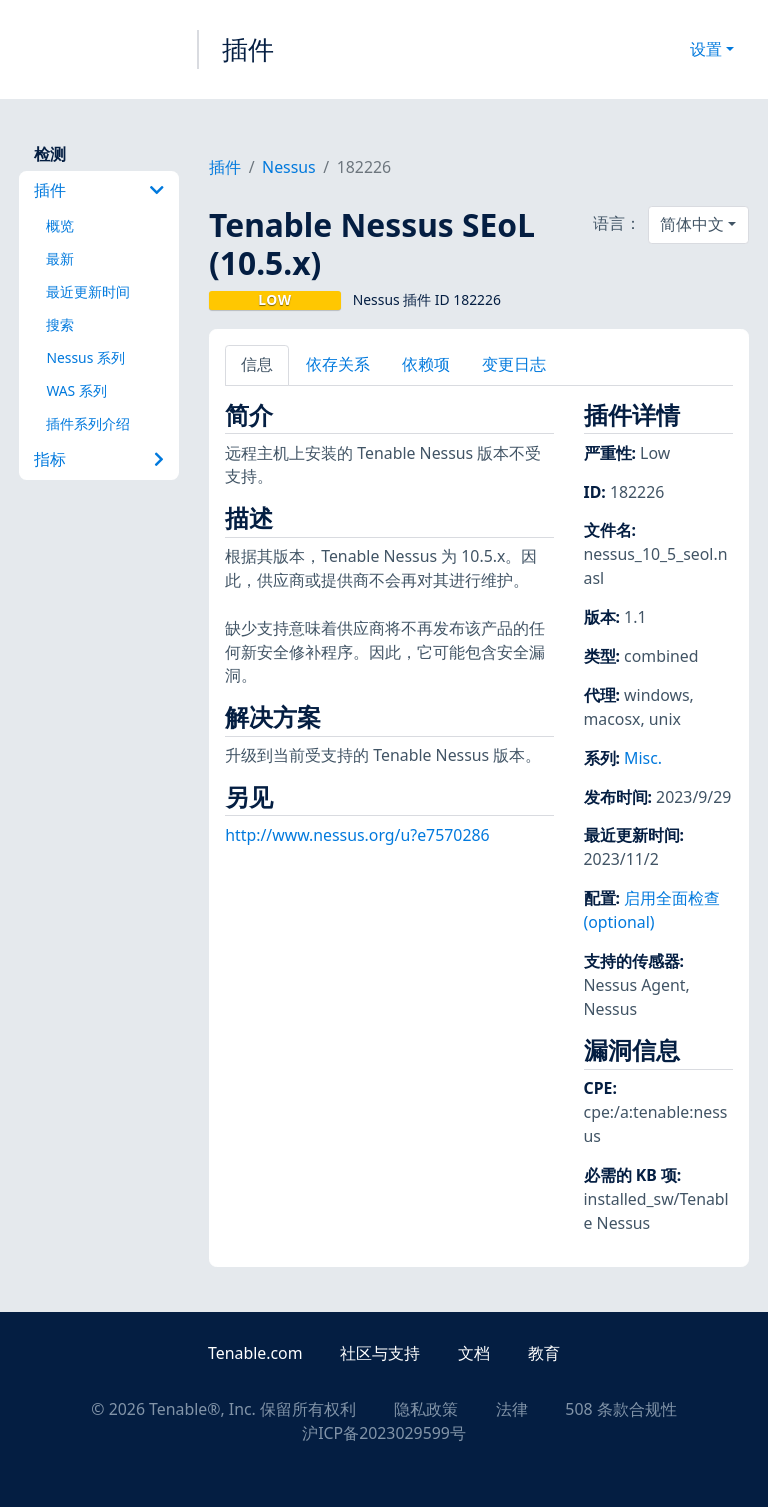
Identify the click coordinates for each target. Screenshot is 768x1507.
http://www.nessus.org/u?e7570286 (357, 835)
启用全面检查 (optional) (652, 910)
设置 (706, 49)
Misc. (643, 758)
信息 (257, 364)
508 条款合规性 (620, 1409)
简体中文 (692, 224)
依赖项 (426, 364)
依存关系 (338, 364)
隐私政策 (426, 1409)
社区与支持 (380, 1353)
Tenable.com (255, 1353)
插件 (248, 49)
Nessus (289, 167)
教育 (544, 1353)
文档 (474, 1353)
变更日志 (514, 364)
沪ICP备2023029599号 (384, 1433)
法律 (512, 1409)
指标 (99, 459)
